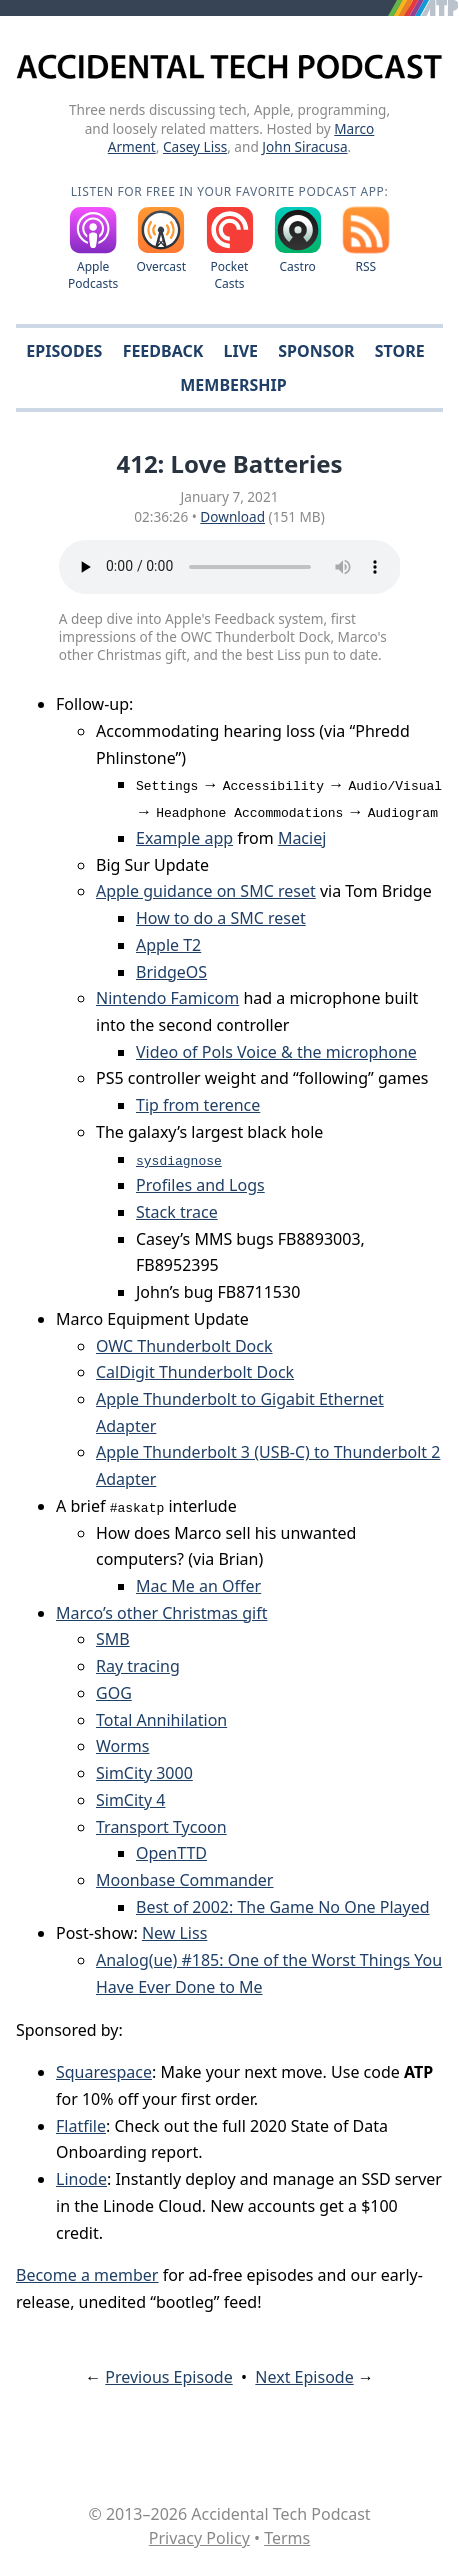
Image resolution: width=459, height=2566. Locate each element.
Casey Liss (195, 146)
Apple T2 (168, 945)
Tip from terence (198, 1105)
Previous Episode (168, 2377)
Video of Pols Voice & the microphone (276, 1052)
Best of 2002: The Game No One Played (283, 1907)
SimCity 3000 (144, 1773)
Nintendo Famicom (167, 998)
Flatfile (81, 2126)
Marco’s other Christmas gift (161, 1613)
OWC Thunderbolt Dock (184, 1346)
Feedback (163, 351)
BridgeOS (171, 972)
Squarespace (104, 2072)
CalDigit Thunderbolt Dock (195, 1372)
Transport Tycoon (161, 1827)
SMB (113, 1639)
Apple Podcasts (93, 275)
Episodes (64, 351)
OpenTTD (171, 1853)
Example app (184, 838)
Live (241, 351)
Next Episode (304, 2377)
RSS (366, 266)
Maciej (302, 838)
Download (232, 516)
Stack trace (177, 1212)
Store (400, 351)
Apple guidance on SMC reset (206, 891)
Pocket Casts (230, 275)
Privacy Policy (199, 2538)
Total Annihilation (161, 1720)
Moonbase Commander (184, 1880)
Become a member (87, 2275)
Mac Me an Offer (198, 1586)
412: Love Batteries (229, 463)
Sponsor (316, 351)
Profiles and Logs (200, 1185)
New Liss (174, 1933)
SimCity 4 (130, 1800)
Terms (287, 2538)
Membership (233, 385)
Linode (81, 2179)
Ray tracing (138, 1666)
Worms (122, 1746)
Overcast (162, 266)
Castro (297, 266)
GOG (114, 1693)
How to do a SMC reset (221, 918)
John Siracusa (304, 146)
